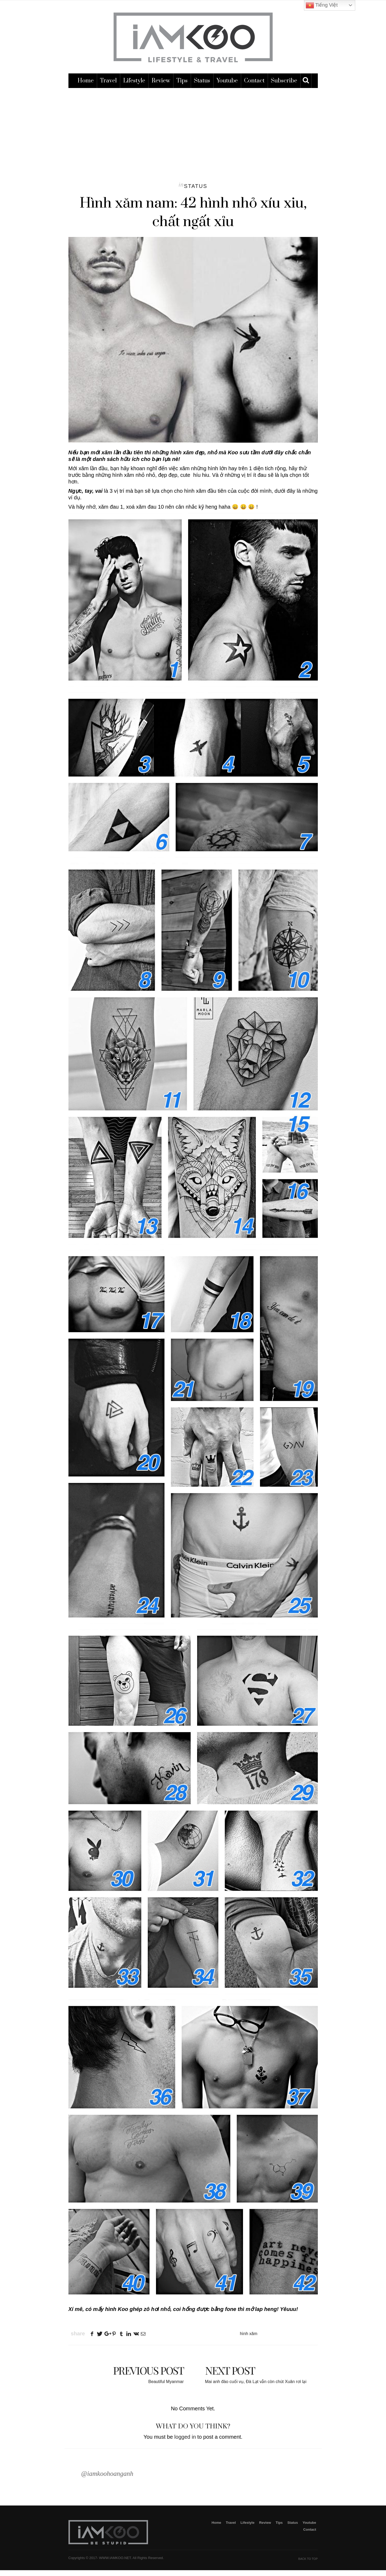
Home (85, 87)
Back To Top (308, 2564)
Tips (182, 87)
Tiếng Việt (322, 5)
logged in (185, 2444)
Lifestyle (134, 87)
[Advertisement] (193, 135)
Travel (108, 87)
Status (202, 87)
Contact (254, 87)
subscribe (284, 87)
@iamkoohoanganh (107, 2480)
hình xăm (248, 2341)
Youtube (227, 87)
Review (160, 87)
